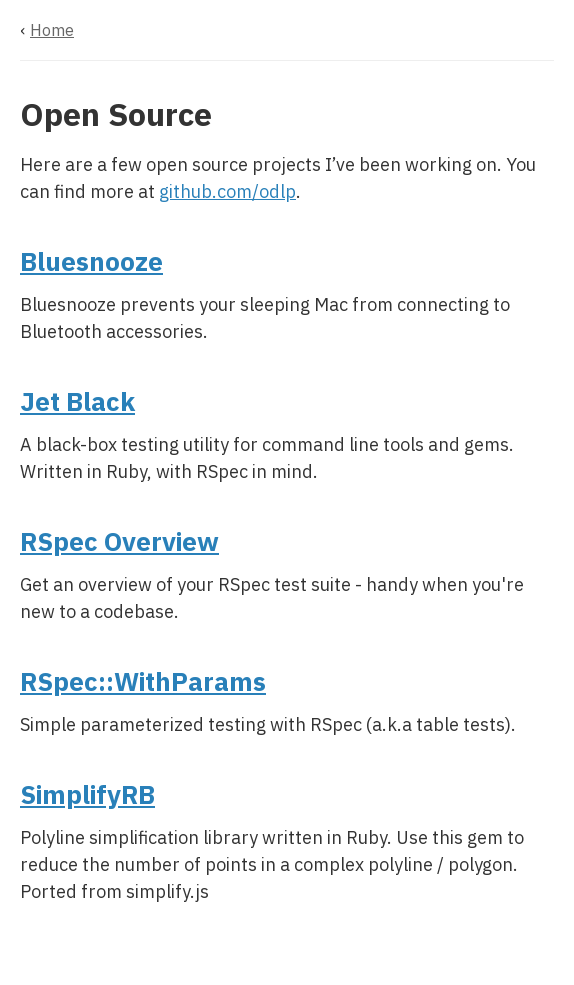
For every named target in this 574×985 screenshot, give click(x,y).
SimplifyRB (87, 794)
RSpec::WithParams (143, 681)
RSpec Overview (119, 541)
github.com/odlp (227, 191)
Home (52, 30)
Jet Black (77, 401)
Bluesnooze (91, 261)
